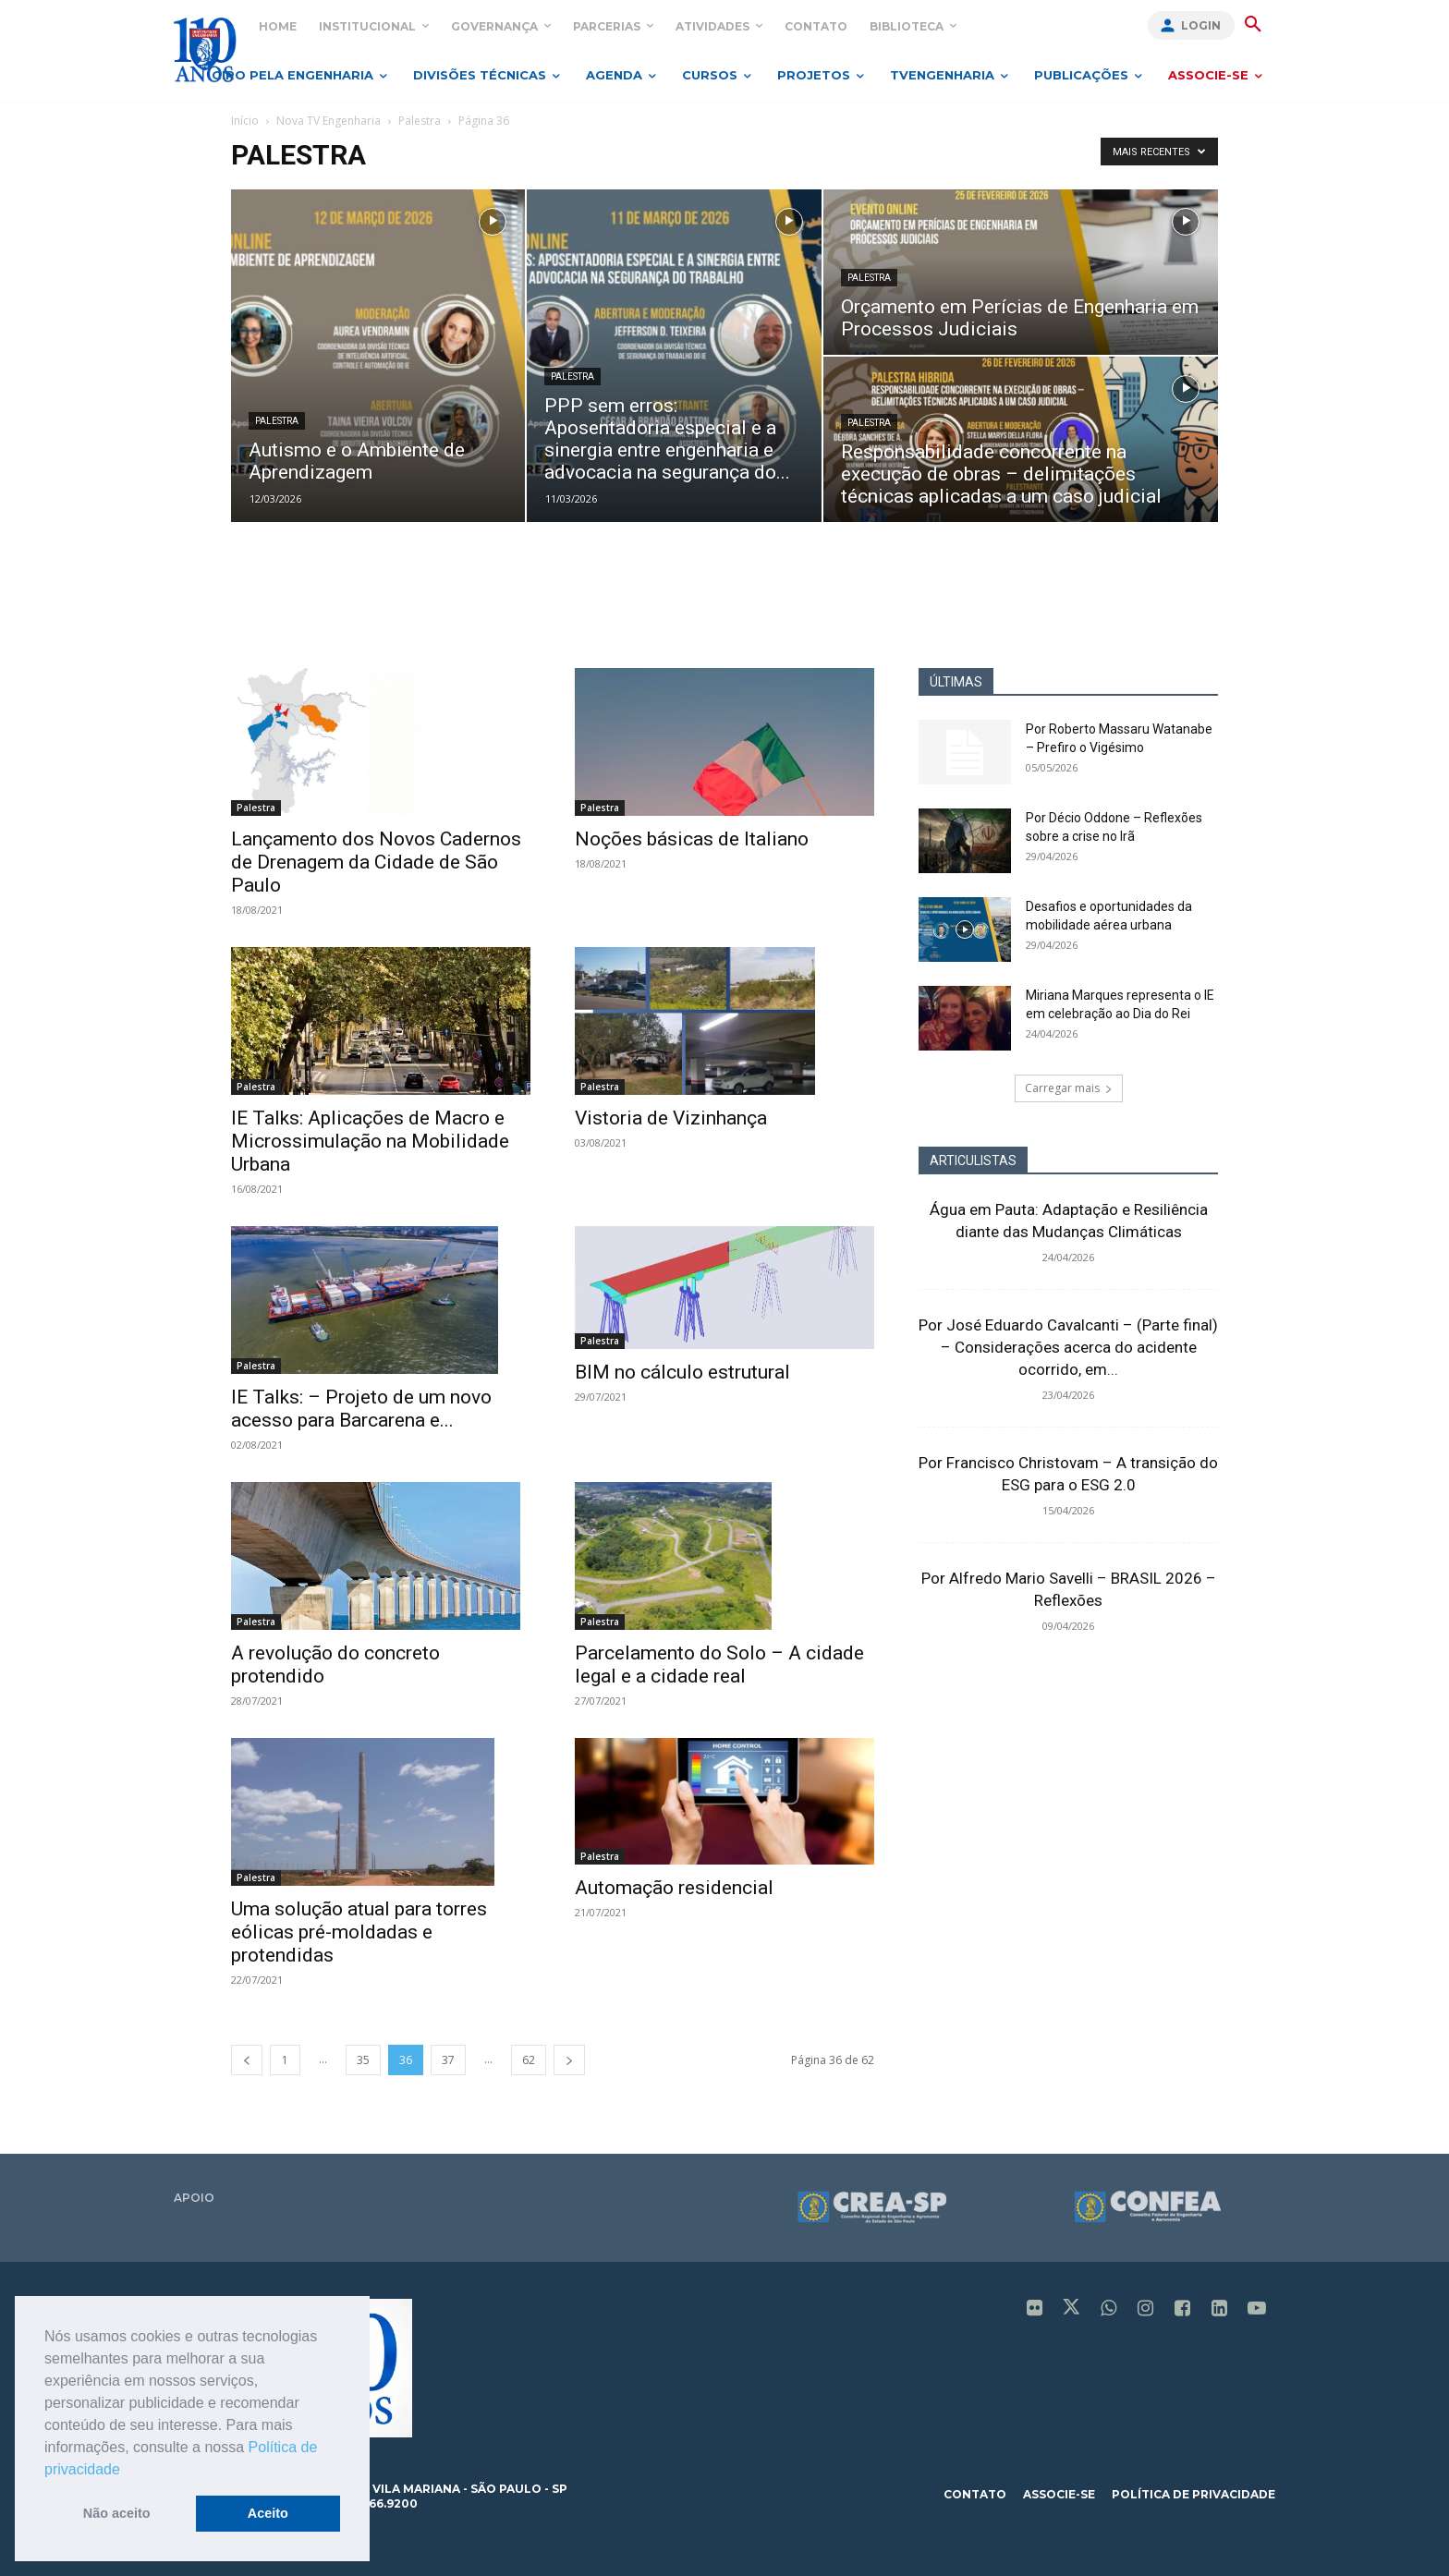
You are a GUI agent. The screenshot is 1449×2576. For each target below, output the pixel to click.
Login (1201, 25)
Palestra (419, 120)
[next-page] (569, 2060)
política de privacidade (1193, 2494)
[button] (126, 2470)
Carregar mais (1069, 1088)
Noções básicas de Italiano (692, 839)
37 (448, 2060)
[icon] (1035, 2310)
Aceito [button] (268, 2513)
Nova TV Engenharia (328, 120)
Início (245, 120)
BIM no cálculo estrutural (682, 1372)
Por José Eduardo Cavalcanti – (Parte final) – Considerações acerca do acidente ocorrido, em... (1068, 1347)
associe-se (1059, 2494)
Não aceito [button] (117, 2513)
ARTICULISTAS (973, 1160)
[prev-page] (246, 2060)
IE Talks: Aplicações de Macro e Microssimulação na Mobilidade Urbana (370, 1141)
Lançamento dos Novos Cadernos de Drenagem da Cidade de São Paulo (376, 862)
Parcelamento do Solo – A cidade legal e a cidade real (719, 1664)
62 (528, 2060)
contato (975, 2494)
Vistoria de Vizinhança (671, 1118)
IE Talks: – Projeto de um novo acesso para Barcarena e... (361, 1408)
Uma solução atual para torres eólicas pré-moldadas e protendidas (359, 1932)
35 (363, 2060)
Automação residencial (674, 1888)
